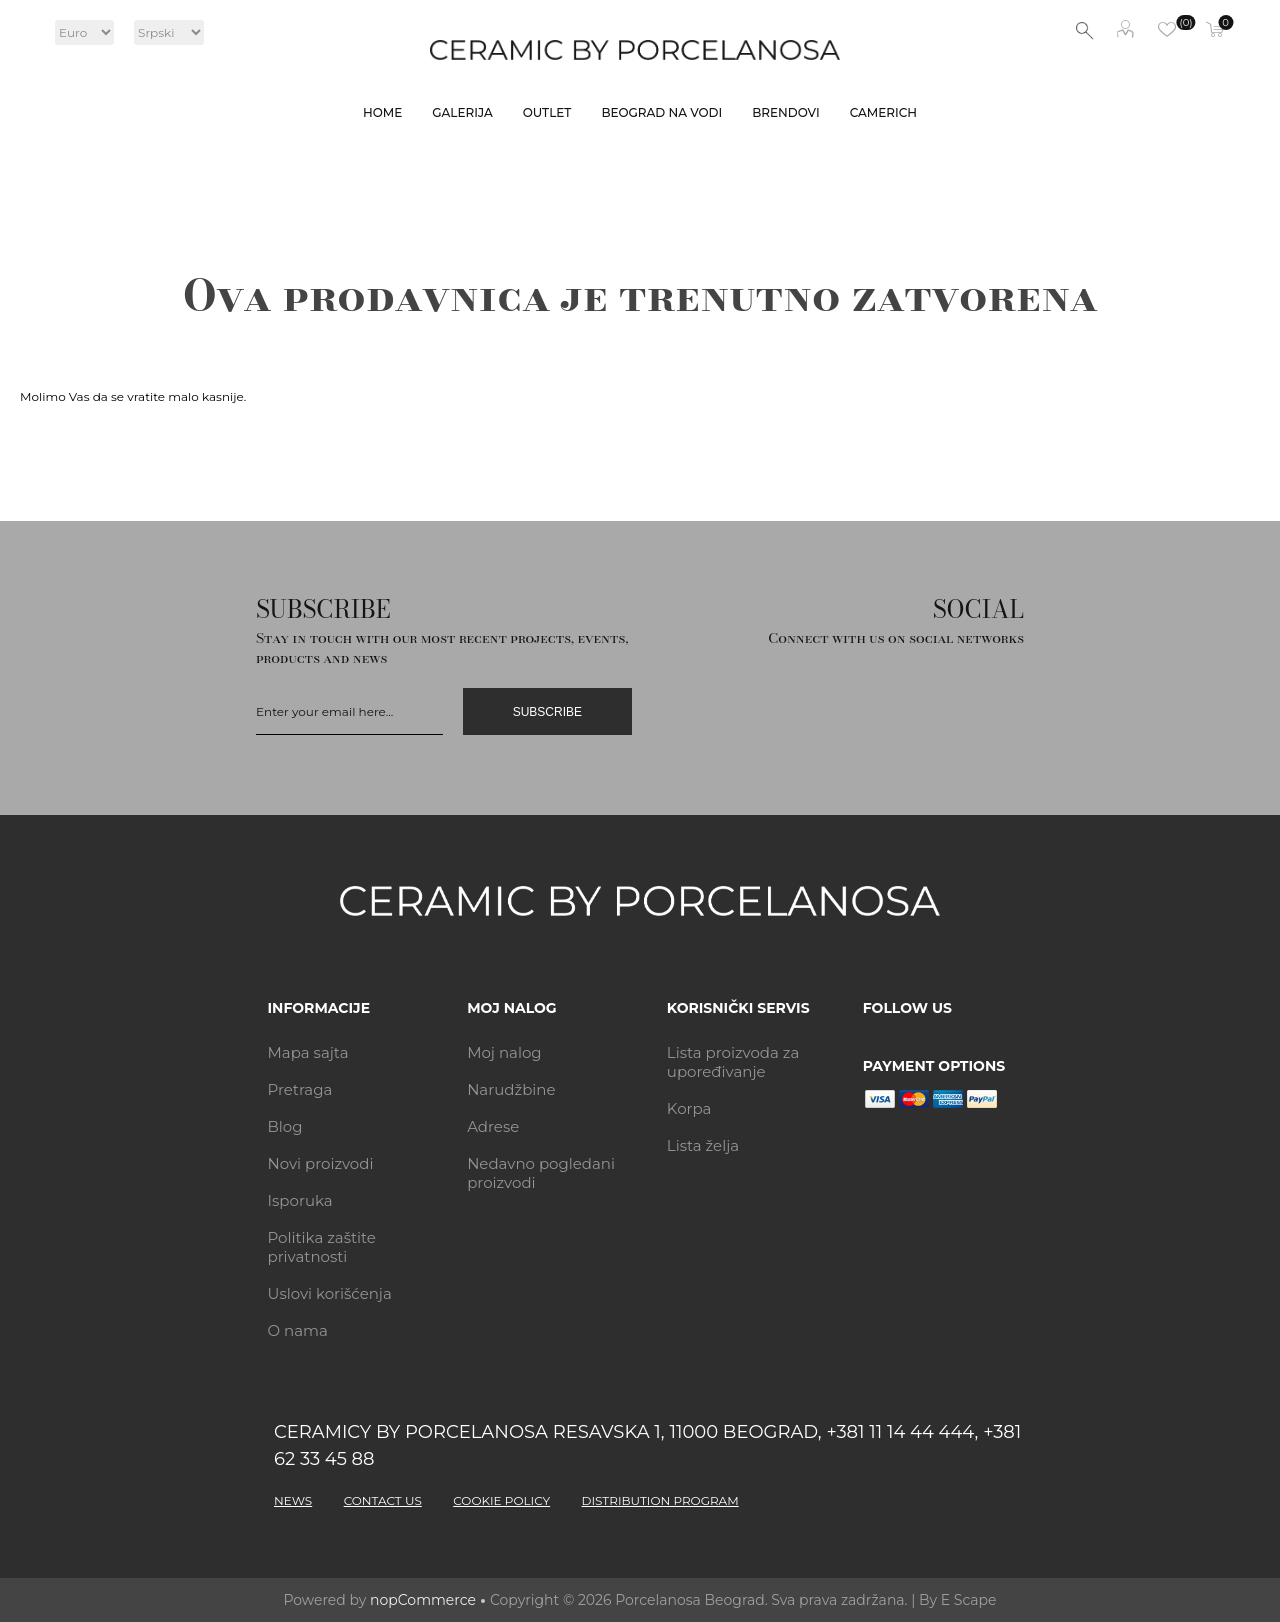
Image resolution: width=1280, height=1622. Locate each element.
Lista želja (703, 1145)
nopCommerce (423, 1600)
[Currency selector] (84, 32)
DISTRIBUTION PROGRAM (660, 1500)
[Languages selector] (169, 32)
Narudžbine (511, 1089)
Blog (285, 1126)
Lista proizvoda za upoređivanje (733, 1062)
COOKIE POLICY (501, 1500)
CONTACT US (383, 1500)
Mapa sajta (308, 1052)
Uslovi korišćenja (330, 1293)
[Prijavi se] (349, 711)
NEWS (293, 1500)
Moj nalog (1125, 31)
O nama (298, 1330)
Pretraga (300, 1089)
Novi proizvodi (321, 1163)
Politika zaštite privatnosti (322, 1247)
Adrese (493, 1126)
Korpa (689, 1108)
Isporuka (300, 1200)
